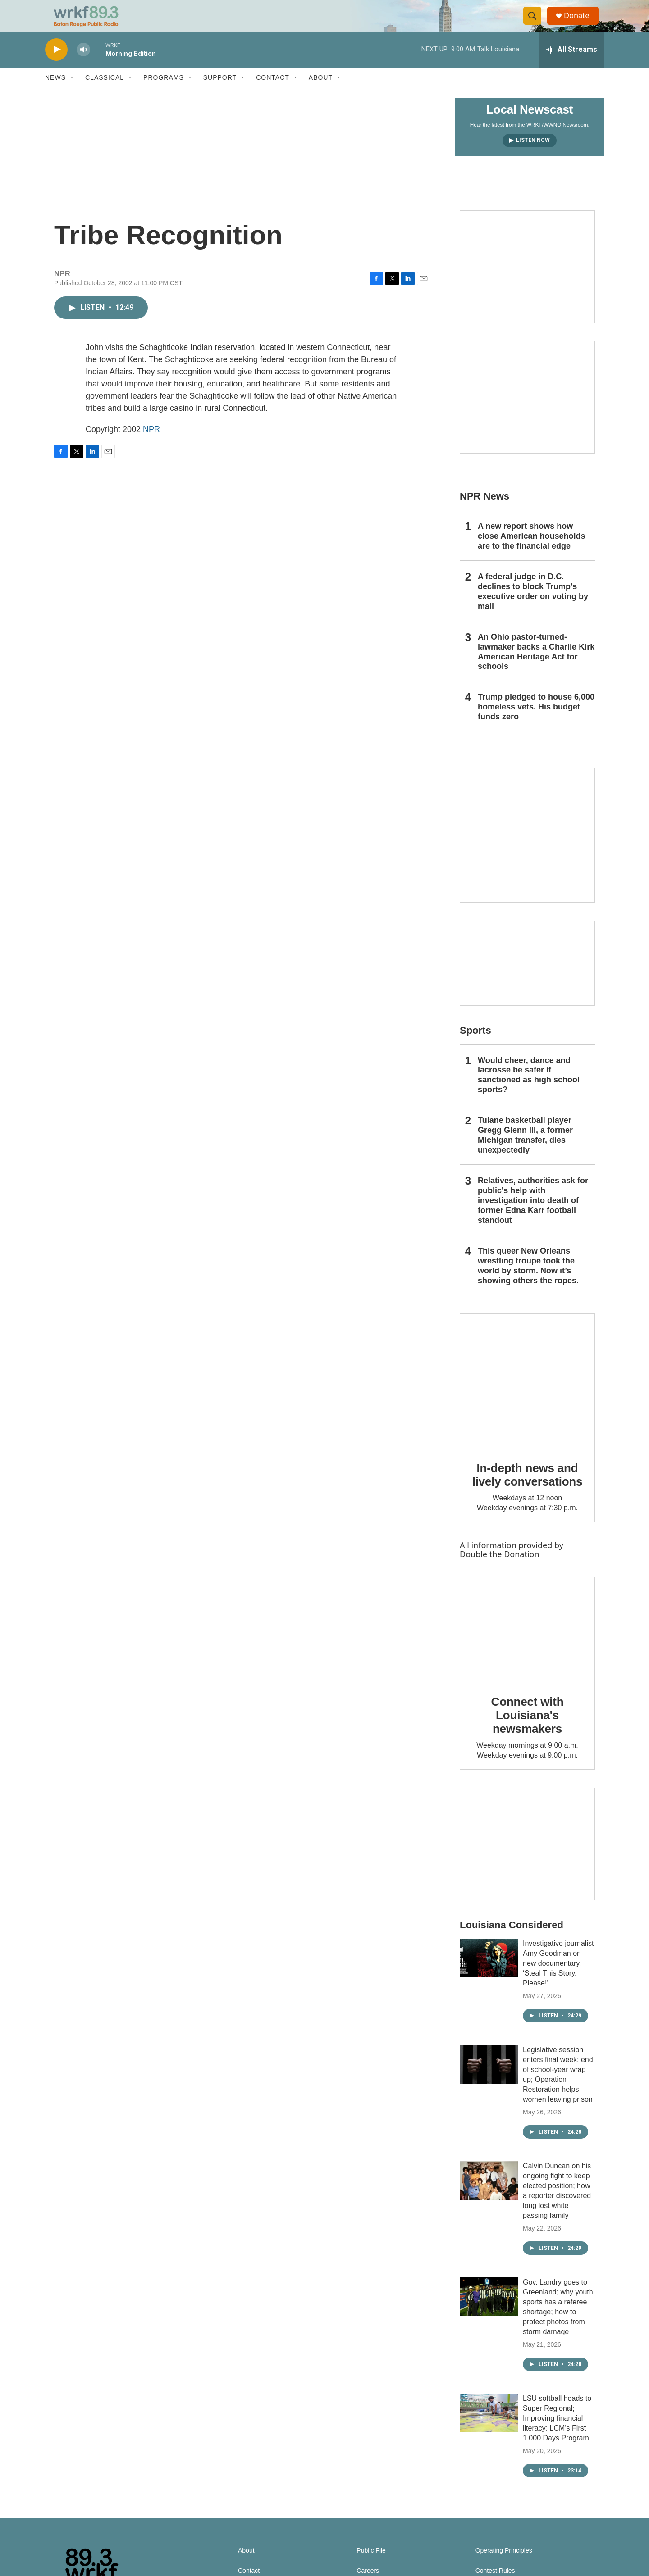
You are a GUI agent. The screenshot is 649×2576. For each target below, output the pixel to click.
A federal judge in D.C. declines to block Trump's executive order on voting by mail (533, 607)
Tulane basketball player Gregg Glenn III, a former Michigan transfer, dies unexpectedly (525, 1150)
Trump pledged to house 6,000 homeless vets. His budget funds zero (536, 723)
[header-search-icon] (535, 24)
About (321, 93)
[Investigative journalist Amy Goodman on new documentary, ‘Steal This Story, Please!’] (489, 1973)
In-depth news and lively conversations (527, 1490)
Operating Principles (503, 2566)
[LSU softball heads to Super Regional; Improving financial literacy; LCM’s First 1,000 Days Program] (489, 2428)
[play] (56, 65)
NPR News (484, 512)
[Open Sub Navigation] (72, 93)
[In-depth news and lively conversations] (527, 1397)
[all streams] (571, 65)
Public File (371, 2566)
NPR (151, 445)
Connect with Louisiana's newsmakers (527, 1731)
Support (220, 93)
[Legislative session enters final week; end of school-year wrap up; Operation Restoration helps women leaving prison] (489, 2080)
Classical (104, 93)
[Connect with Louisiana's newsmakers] (527, 1645)
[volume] (83, 65)
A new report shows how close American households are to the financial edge (531, 551)
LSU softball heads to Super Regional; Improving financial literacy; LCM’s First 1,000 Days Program (557, 2434)
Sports (475, 1046)
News (55, 93)
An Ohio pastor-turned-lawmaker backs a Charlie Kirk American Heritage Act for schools (536, 667)
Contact (272, 93)
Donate (581, 23)
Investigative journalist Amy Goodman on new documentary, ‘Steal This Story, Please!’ (558, 1979)
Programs (163, 93)
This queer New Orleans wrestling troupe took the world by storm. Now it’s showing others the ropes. (528, 1281)
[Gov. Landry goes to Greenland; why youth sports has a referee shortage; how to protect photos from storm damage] (489, 2312)
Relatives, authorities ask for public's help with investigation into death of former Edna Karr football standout (533, 1216)
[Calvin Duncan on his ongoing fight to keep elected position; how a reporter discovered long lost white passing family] (489, 2196)
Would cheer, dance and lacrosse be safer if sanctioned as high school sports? (529, 1091)
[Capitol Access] (527, 282)
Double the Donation (499, 1569)
